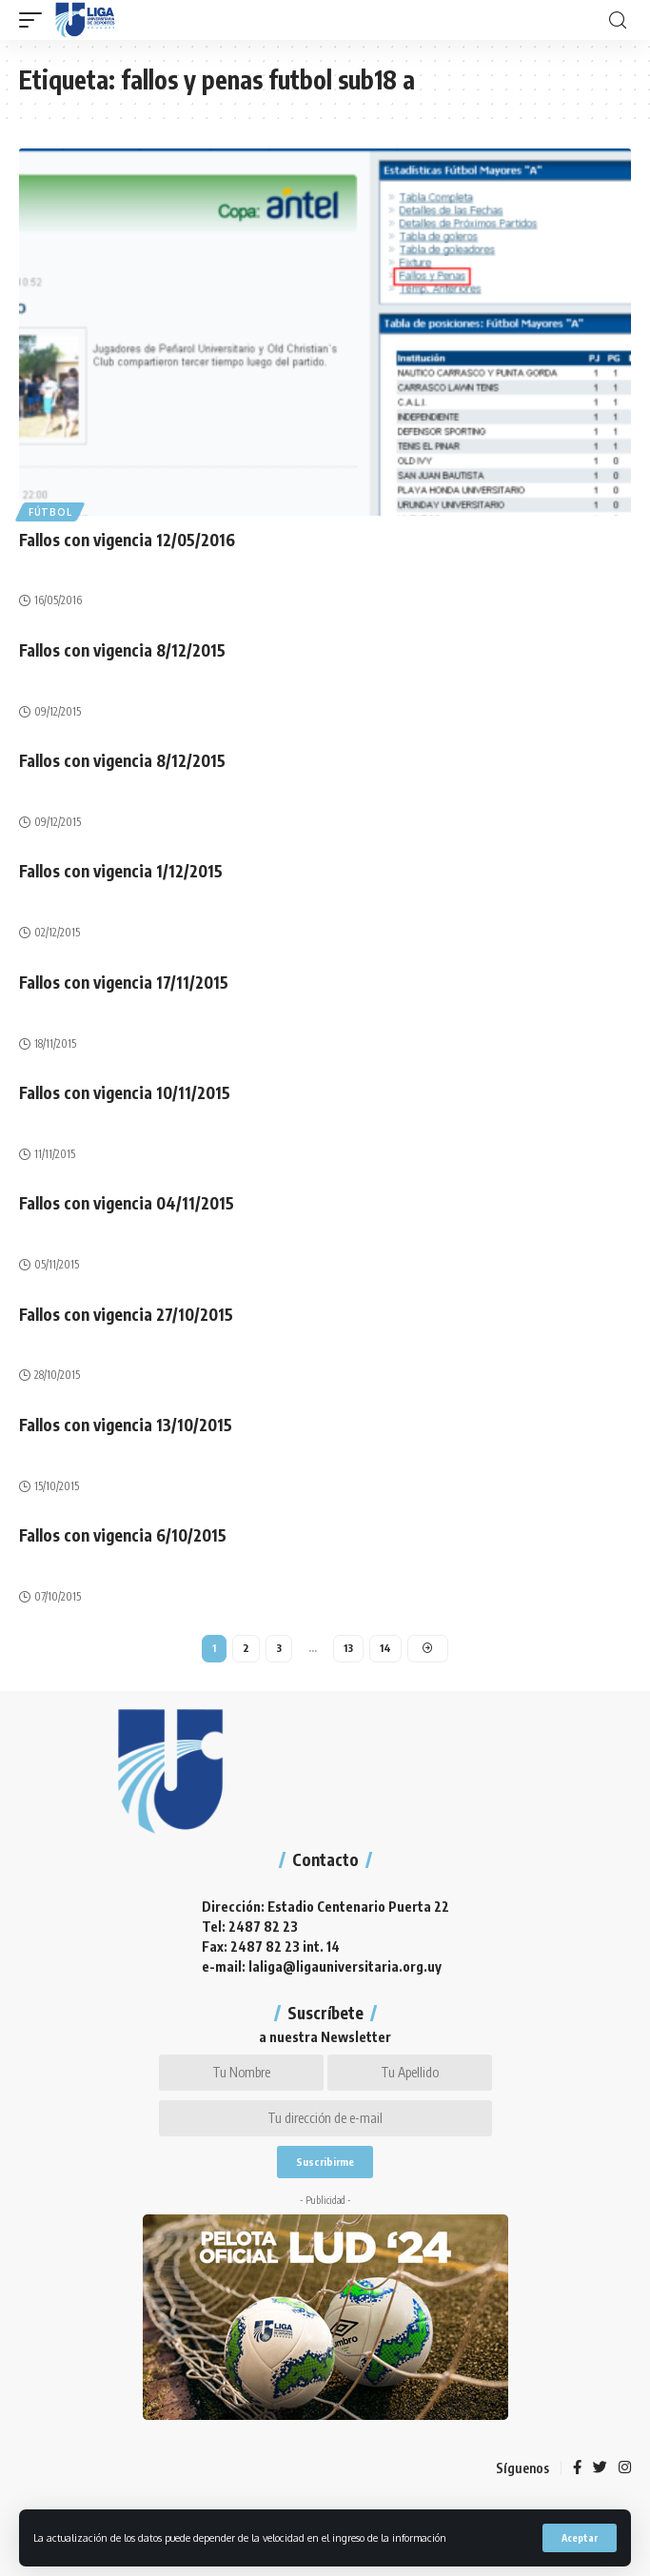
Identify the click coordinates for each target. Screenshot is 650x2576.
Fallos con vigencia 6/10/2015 (123, 1534)
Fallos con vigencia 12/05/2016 (127, 539)
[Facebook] (577, 2468)
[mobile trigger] (35, 20)
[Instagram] (625, 2468)
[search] (617, 20)
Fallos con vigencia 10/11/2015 (124, 1092)
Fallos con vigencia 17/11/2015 (123, 982)
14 (385, 1648)
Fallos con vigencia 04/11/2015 (126, 1202)
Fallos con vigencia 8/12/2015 (122, 649)
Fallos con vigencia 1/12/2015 (121, 870)
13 (348, 1648)
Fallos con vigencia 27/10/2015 (126, 1314)
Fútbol (50, 512)
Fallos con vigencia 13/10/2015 (125, 1424)
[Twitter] (600, 2468)
